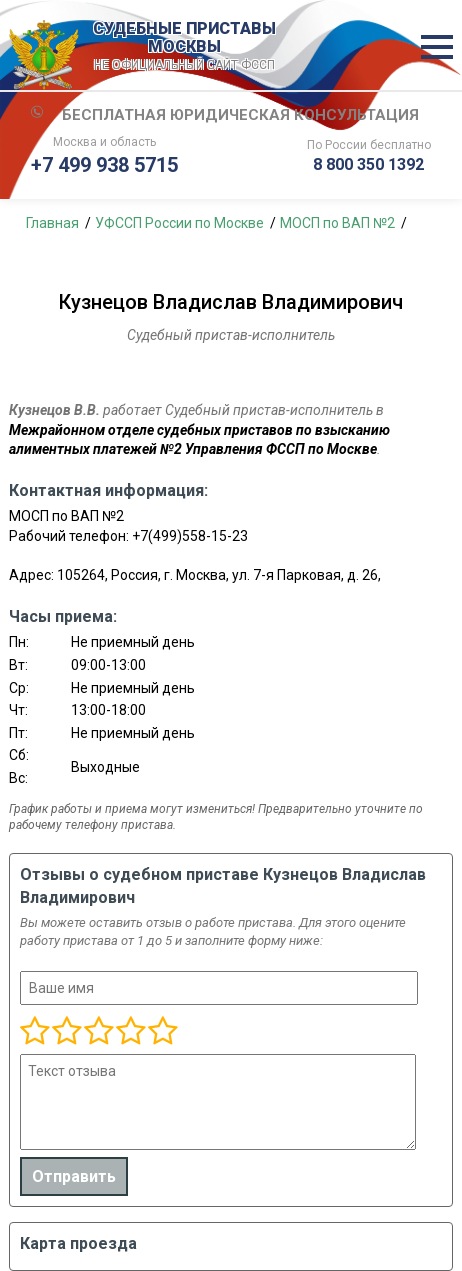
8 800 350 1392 (368, 164)
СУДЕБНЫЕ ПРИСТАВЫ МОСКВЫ (184, 47)
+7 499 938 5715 (104, 165)
